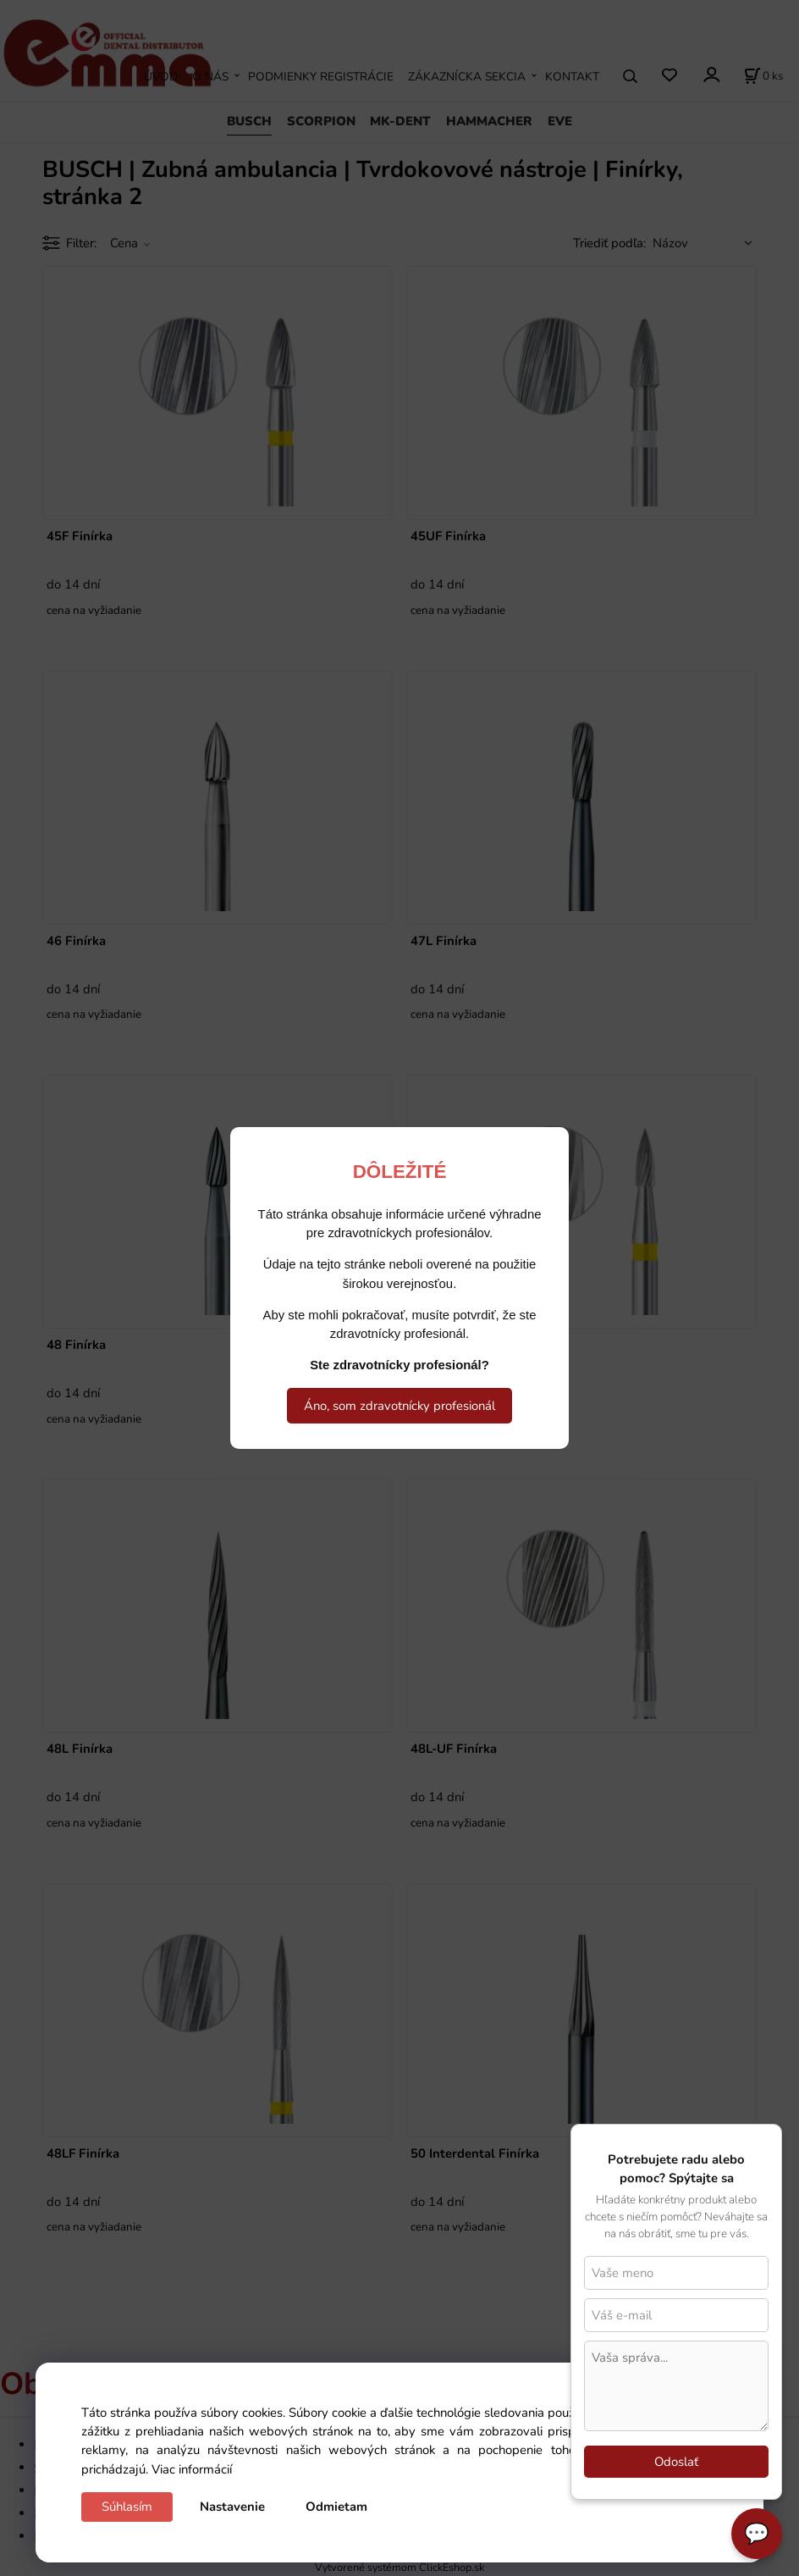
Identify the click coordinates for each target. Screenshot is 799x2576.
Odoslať (676, 2461)
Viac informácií (192, 2469)
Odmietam (336, 2506)
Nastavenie (232, 2506)
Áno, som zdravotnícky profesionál (399, 1405)
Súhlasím (127, 2506)
